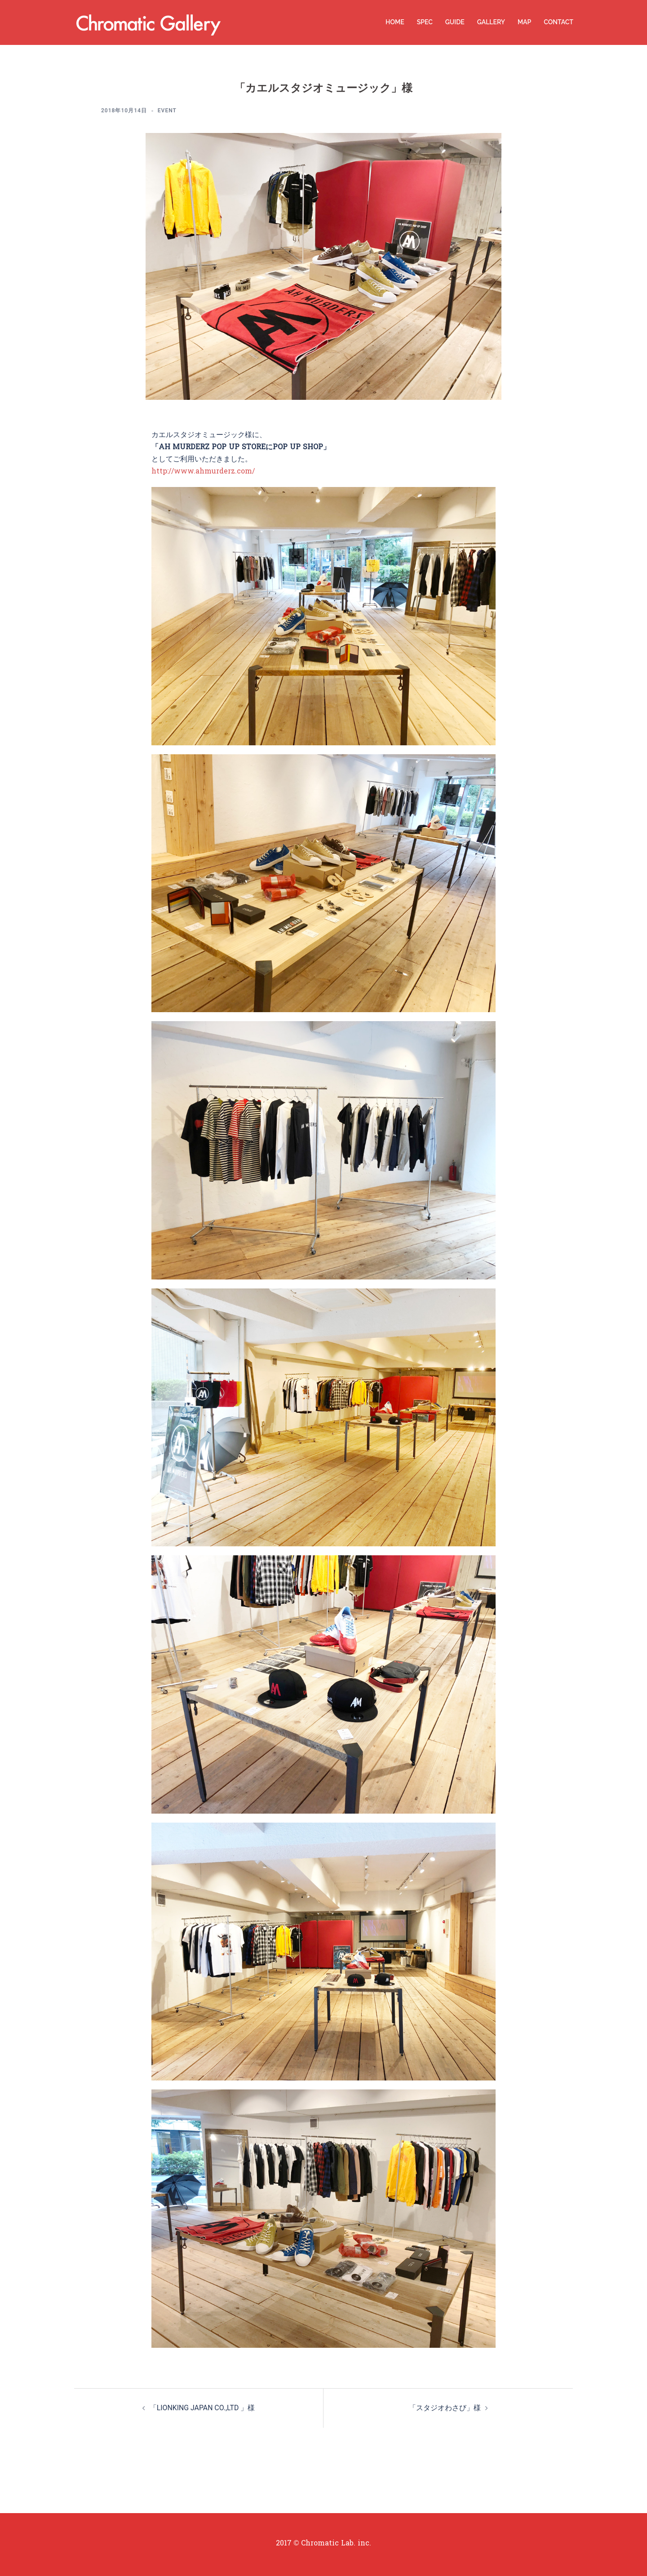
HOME (395, 22)
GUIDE (455, 22)
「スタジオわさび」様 (445, 2407)
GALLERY (491, 22)
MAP (524, 22)
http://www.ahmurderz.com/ (203, 471)
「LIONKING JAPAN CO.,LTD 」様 (202, 2407)
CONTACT (558, 22)
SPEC (425, 22)
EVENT (167, 110)
